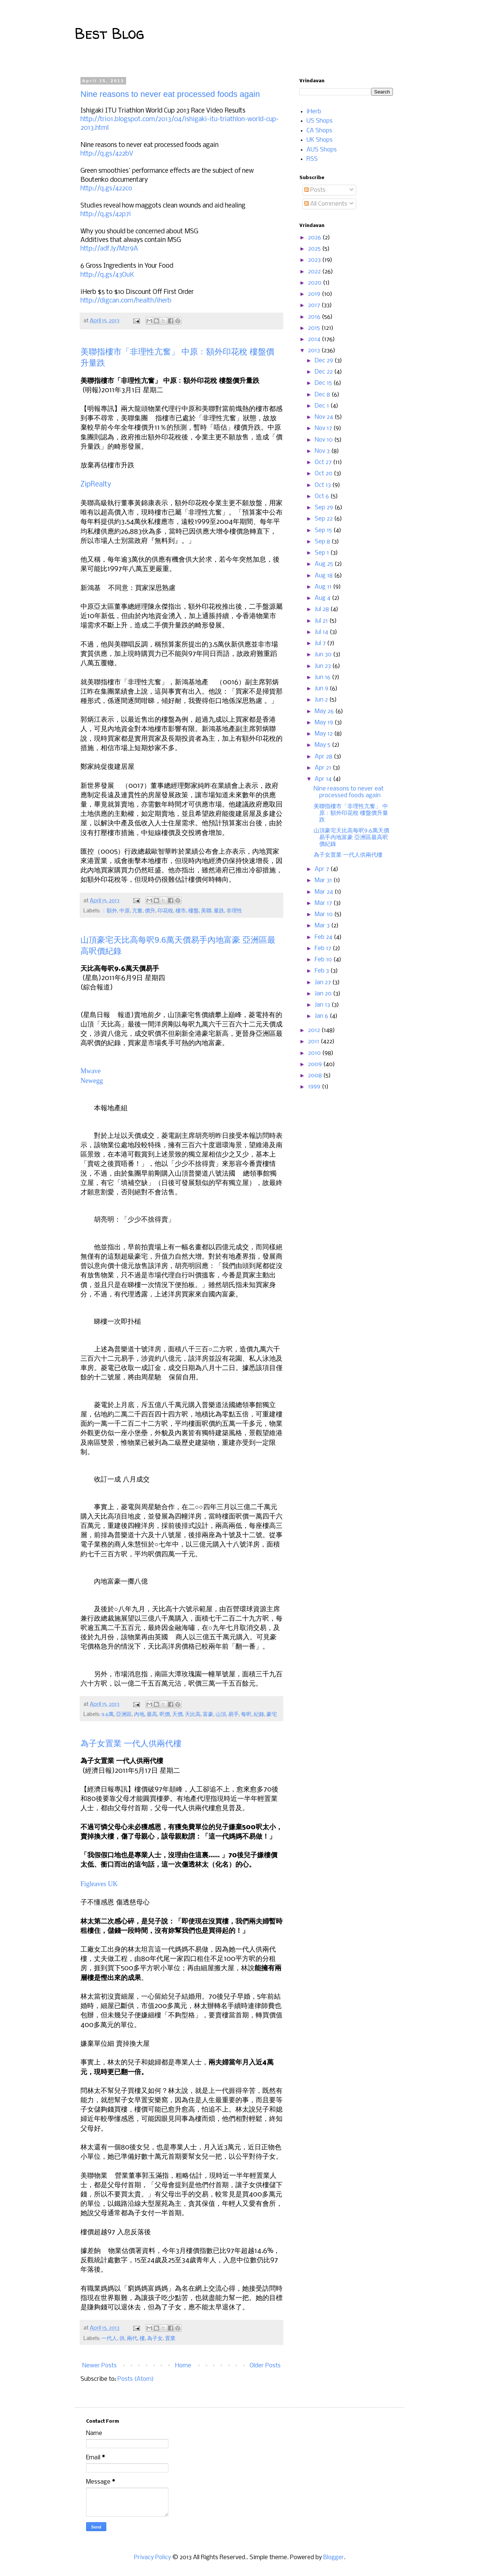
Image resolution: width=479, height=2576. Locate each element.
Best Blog (109, 33)
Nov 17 (324, 428)
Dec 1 (322, 406)
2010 (315, 1053)
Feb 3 (322, 971)
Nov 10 (324, 440)
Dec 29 (325, 360)
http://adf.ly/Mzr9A (109, 248)
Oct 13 (323, 485)
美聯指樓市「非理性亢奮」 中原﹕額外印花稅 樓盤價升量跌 (351, 813)
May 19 (325, 722)
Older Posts (265, 2365)
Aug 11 (324, 587)
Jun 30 (324, 654)
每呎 (246, 1714)
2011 (314, 1041)
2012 (314, 1030)
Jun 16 (323, 677)
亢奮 (137, 911)
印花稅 (165, 911)
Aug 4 (323, 598)
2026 (315, 237)
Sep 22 (324, 519)
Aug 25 (325, 564)
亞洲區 (124, 1714)
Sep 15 (324, 530)
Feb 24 (324, 937)
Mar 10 (324, 914)
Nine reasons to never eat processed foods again (170, 94)
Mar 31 (324, 880)
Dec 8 (323, 395)
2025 (315, 249)
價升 (150, 911)
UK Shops (319, 140)
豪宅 (271, 1714)
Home (183, 2365)
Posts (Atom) (136, 2379)
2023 (315, 260)
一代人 (109, 2339)
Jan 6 (322, 1016)
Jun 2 (322, 700)
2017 (314, 305)
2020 (315, 283)
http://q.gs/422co (106, 188)
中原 (124, 911)
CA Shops (319, 131)
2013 (314, 350)
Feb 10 (324, 960)
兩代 (132, 2339)
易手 (233, 1714)
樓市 (181, 911)
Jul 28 (322, 609)
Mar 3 (323, 925)
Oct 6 (322, 496)
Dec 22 (324, 372)
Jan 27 (323, 982)
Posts (315, 190)
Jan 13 (323, 1005)
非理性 (234, 911)
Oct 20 (324, 473)
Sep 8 (323, 541)
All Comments (325, 204)
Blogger (333, 2557)
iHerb (313, 111)
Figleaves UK (99, 1884)
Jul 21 (322, 621)
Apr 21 (324, 768)
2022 (315, 271)
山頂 (221, 1714)
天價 (177, 1714)
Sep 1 (322, 553)
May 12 (324, 734)
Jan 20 (324, 994)
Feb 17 (324, 948)
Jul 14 (322, 632)
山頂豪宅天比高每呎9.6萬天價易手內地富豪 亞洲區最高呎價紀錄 (351, 837)
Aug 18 (324, 575)
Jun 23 (323, 666)
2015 (314, 328)
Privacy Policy (153, 2557)
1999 (315, 1087)
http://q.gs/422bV (106, 153)
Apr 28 (324, 756)
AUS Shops (321, 150)
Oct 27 (324, 462)
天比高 (193, 1714)
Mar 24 (325, 892)
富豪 (208, 1714)
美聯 (206, 911)
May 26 (325, 711)
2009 (315, 1064)
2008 (315, 1075)
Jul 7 (321, 643)
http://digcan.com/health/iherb (125, 300)
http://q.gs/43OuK (107, 275)
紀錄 (259, 1714)
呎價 (164, 1714)
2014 (315, 339)
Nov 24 (325, 417)
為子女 (155, 2339)
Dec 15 (324, 383)
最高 (152, 1714)
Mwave (90, 1071)
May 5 (323, 745)
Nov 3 (323, 451)
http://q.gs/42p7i (105, 214)
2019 (315, 294)
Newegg (91, 1080)
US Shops (319, 121)
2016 (315, 317)
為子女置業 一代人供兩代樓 (130, 1743)
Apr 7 (322, 869)
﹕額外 (109, 911)
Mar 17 (324, 903)
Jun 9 (322, 688)
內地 (139, 1714)
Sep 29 (325, 507)
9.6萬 (107, 1714)
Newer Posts (99, 2365)
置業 (170, 2339)
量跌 (219, 911)
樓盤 (193, 911)
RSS (312, 159)
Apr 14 (324, 779)
